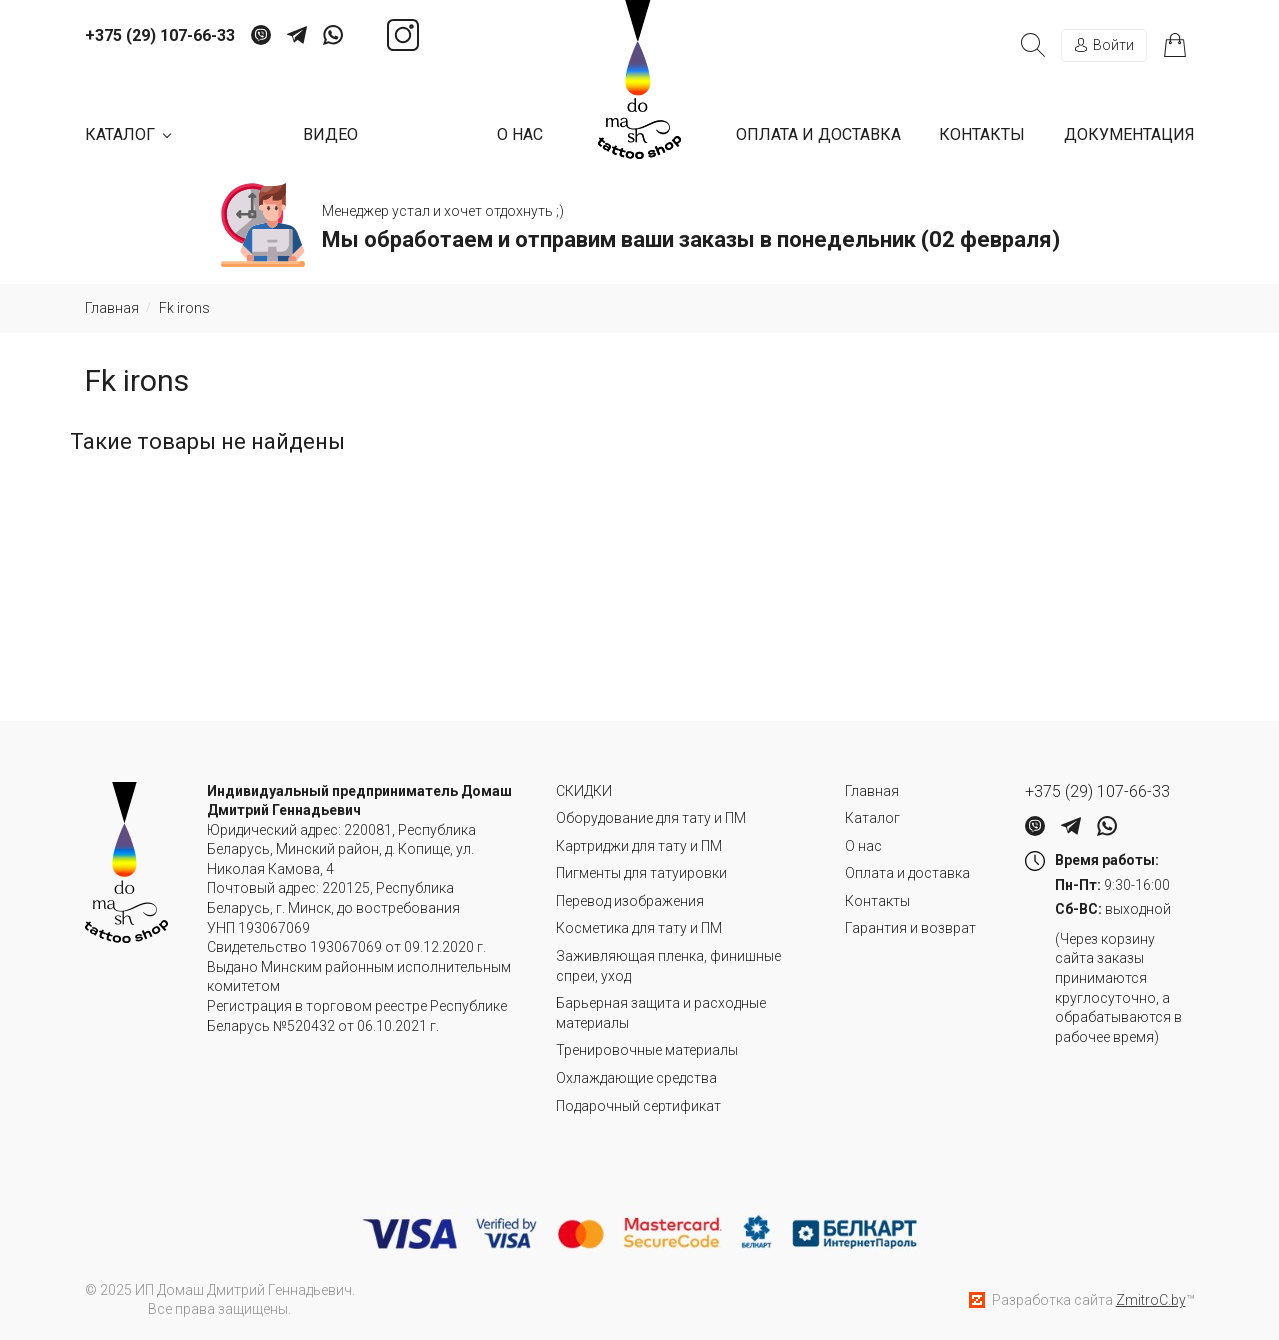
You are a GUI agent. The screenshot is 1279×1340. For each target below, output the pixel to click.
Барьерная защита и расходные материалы (661, 1013)
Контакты (982, 134)
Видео (330, 134)
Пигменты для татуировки (641, 873)
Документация (1129, 134)
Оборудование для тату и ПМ (651, 818)
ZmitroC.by (1151, 1300)
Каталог (872, 818)
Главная (872, 791)
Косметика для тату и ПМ (639, 928)
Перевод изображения (630, 901)
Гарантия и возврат (910, 928)
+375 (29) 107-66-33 (160, 36)
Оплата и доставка (818, 134)
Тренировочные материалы (647, 1050)
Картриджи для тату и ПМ (639, 846)
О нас (520, 134)
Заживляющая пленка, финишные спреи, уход (668, 966)
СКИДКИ (584, 791)
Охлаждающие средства (636, 1078)
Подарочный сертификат (638, 1106)
